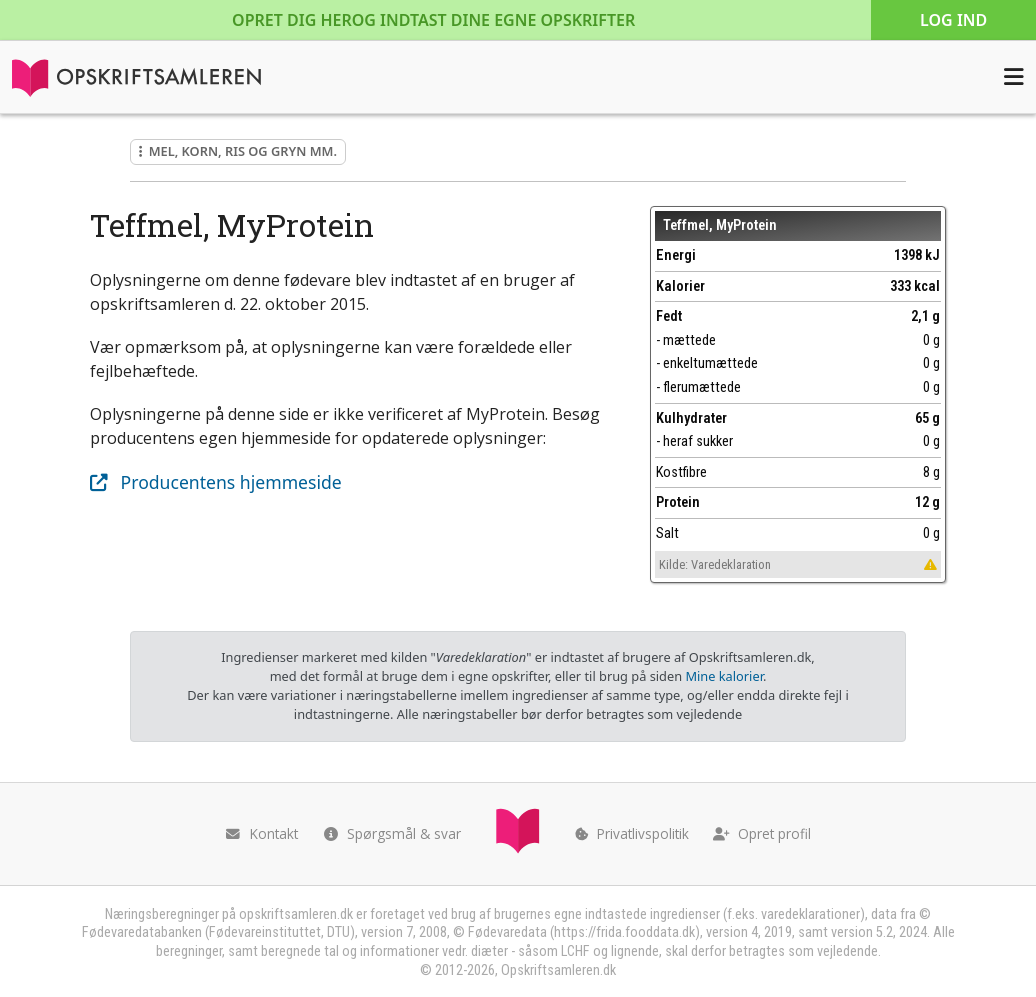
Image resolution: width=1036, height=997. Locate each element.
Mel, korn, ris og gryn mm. (238, 151)
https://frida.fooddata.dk (624, 932)
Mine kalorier (723, 676)
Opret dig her (433, 20)
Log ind (953, 20)
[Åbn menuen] (1014, 77)
